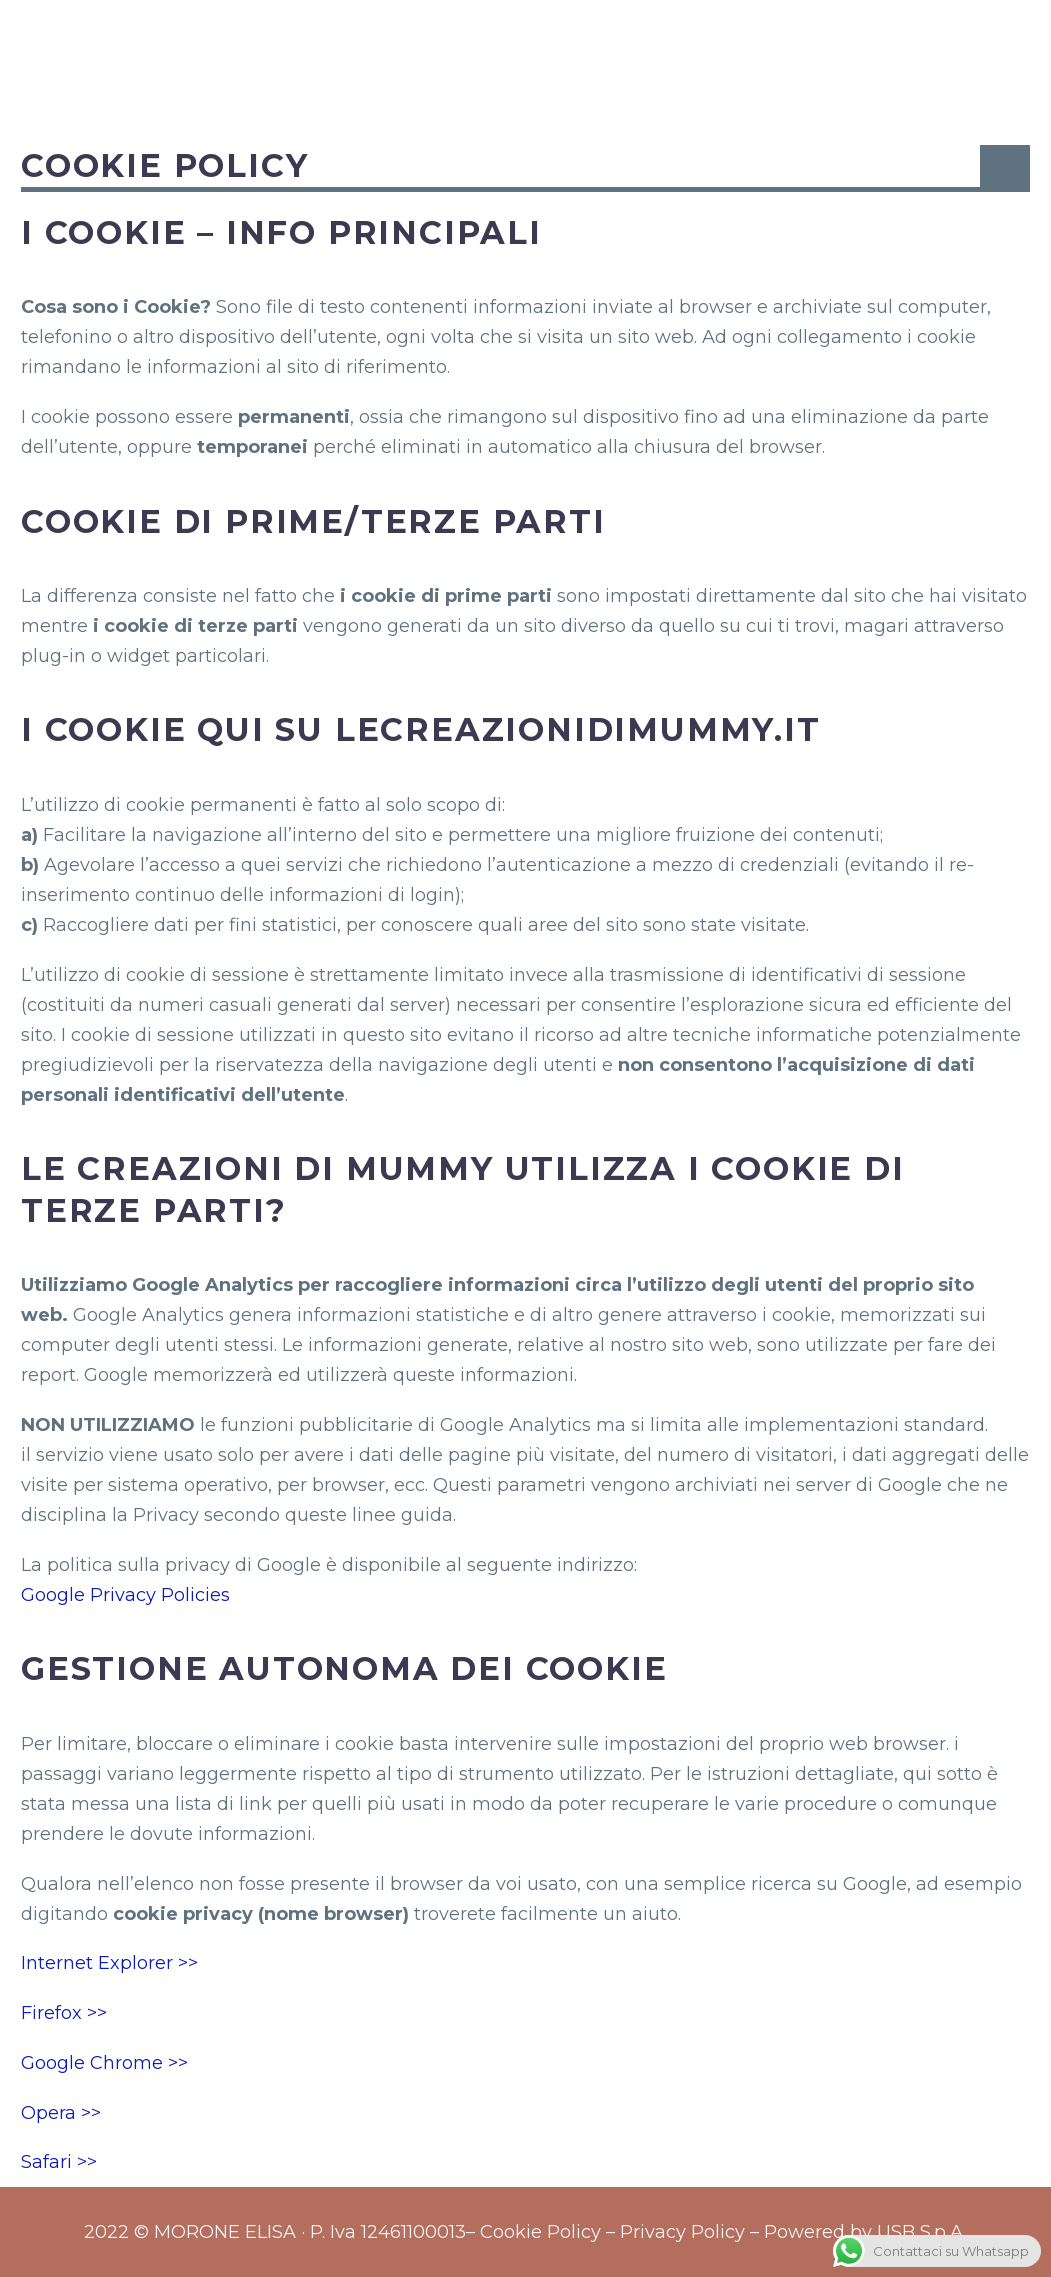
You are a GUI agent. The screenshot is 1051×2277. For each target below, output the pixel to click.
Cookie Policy (540, 2232)
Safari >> (59, 2162)
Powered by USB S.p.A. (865, 2232)
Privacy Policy (682, 2232)
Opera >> (61, 2113)
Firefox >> (64, 2013)
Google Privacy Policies (125, 1595)
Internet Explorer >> (109, 1963)
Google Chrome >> (104, 2063)
